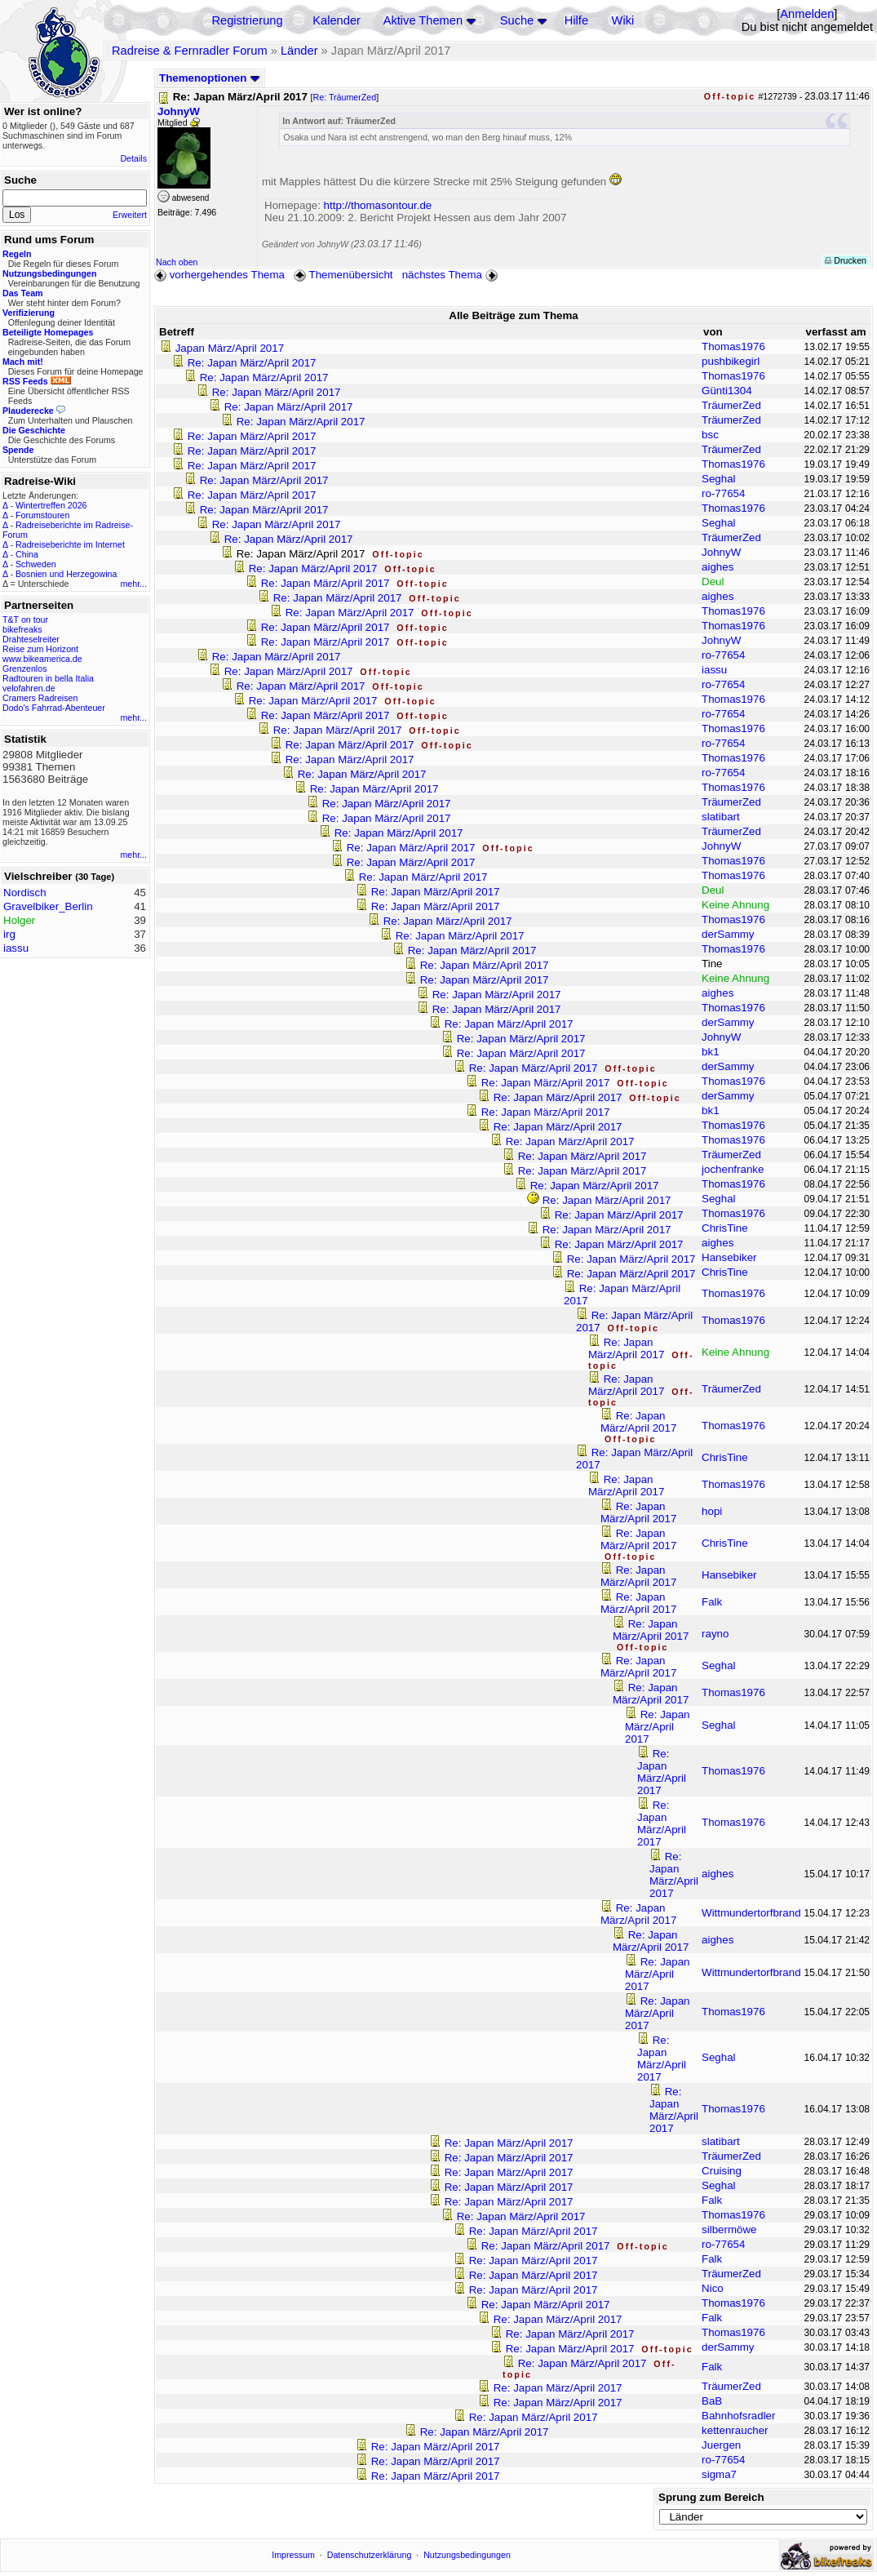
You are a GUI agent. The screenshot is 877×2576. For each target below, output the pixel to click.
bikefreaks (22, 629)
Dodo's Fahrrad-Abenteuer (53, 708)
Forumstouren (42, 515)
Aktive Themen (423, 20)
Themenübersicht (343, 275)
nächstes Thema (451, 275)
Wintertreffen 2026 (51, 505)
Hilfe (576, 20)
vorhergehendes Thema (219, 275)
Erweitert (130, 215)
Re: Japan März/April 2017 (252, 363)
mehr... (133, 583)
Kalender (336, 20)
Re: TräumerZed (345, 97)
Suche (517, 20)
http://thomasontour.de (378, 205)
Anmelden (807, 13)
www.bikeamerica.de (42, 659)
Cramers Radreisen (40, 698)
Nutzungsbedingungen (467, 2555)
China (27, 554)
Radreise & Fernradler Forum (190, 50)
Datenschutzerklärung (369, 2555)
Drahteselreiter (31, 639)
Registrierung (246, 20)
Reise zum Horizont (40, 649)
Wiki (623, 20)
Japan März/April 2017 (229, 348)
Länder (299, 50)
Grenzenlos (24, 668)
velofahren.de (28, 688)
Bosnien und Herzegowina (66, 574)
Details (133, 158)
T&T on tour (25, 619)
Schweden (36, 564)
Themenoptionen (209, 78)
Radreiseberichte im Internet (70, 544)
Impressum (293, 2555)
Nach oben (177, 262)
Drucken (845, 260)
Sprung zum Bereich (711, 2497)
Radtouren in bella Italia (48, 678)
